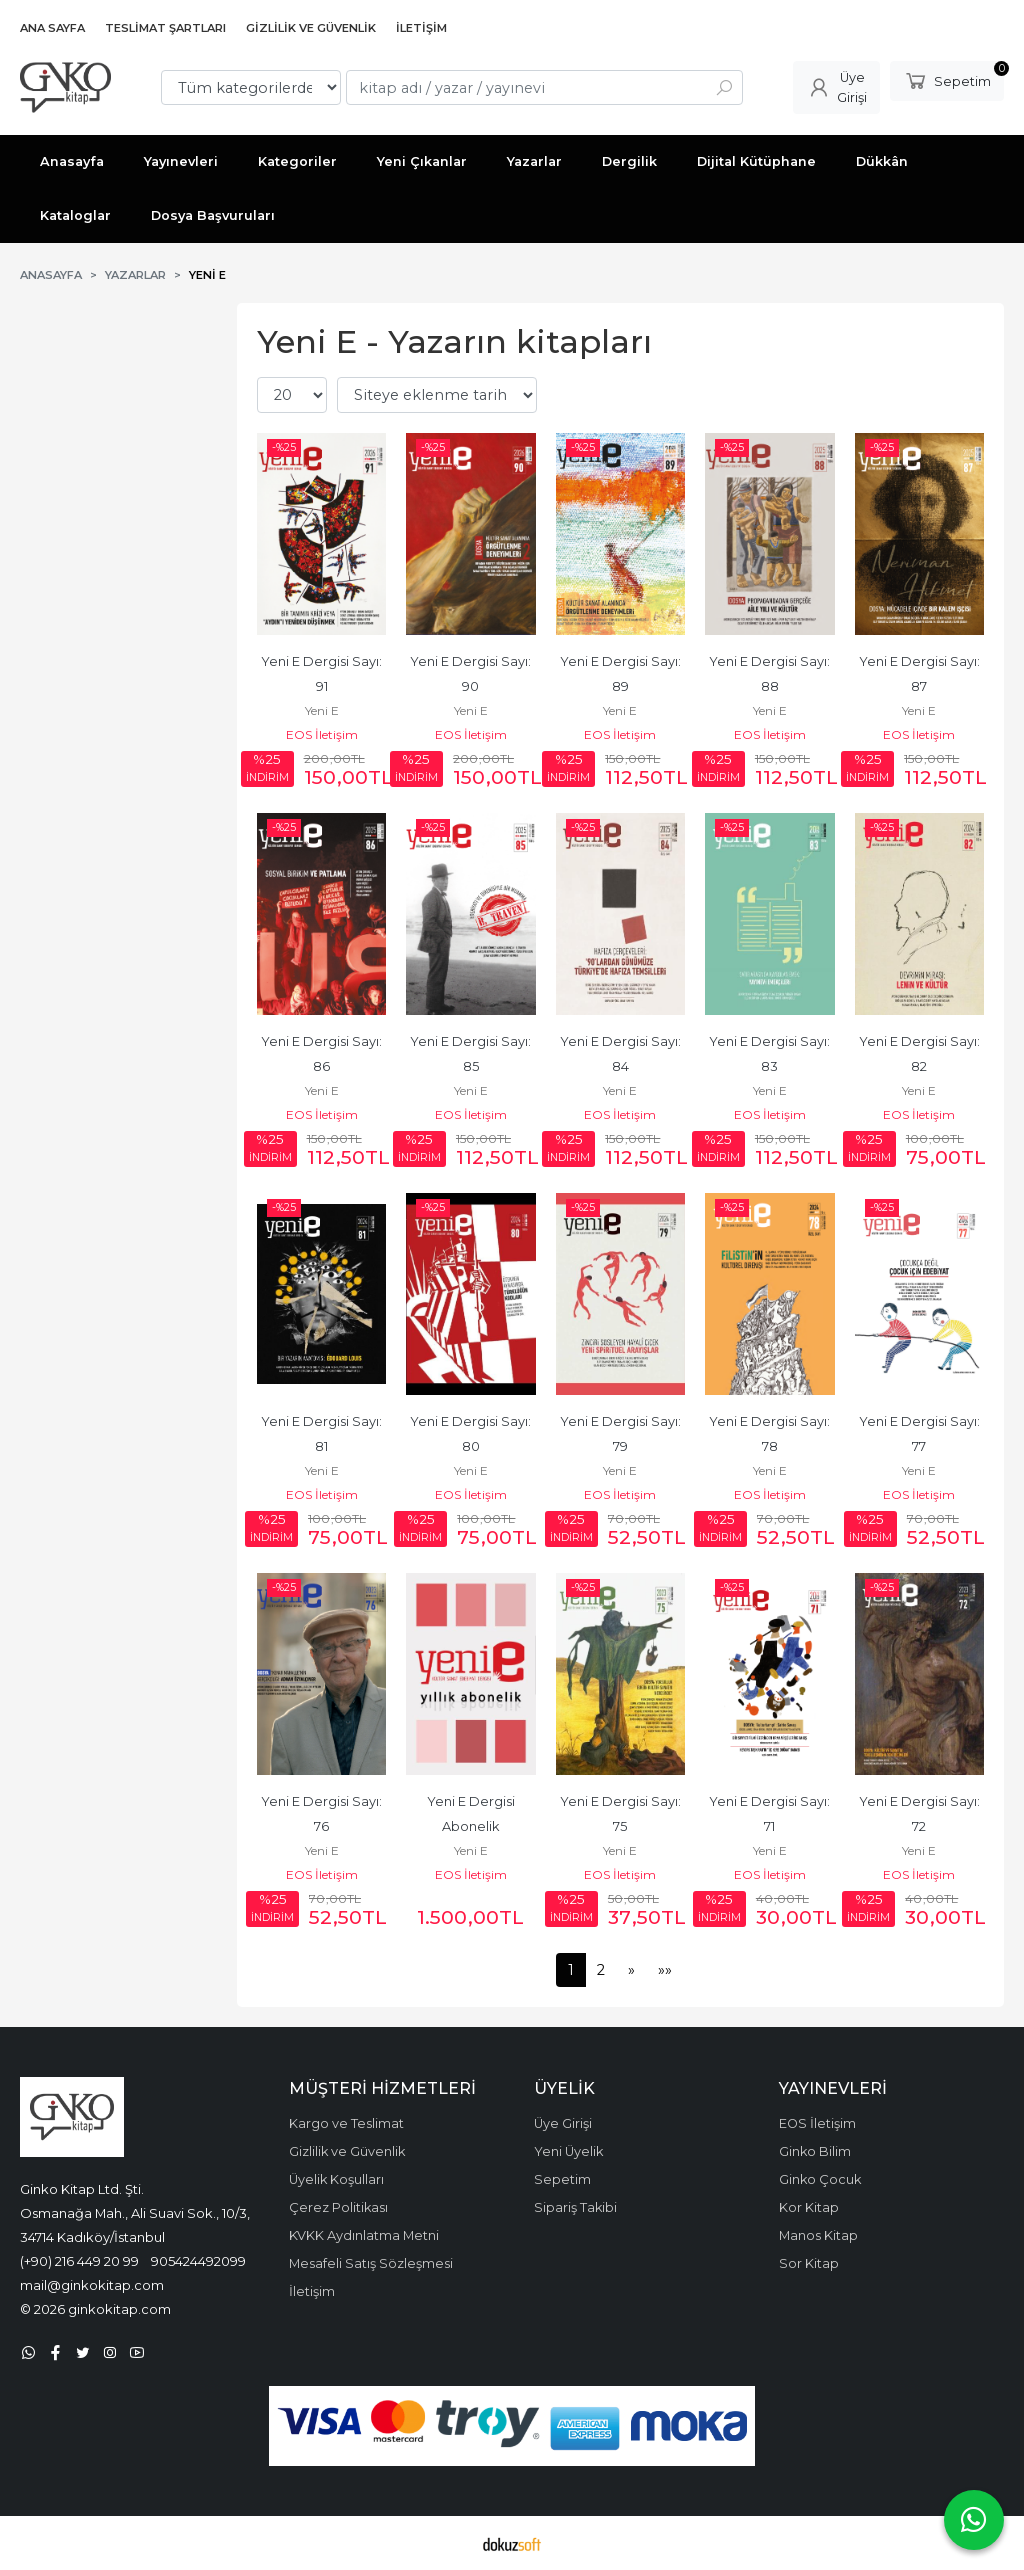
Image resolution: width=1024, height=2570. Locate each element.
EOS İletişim (322, 734)
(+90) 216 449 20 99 (79, 2261)
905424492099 (198, 2261)
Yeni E (322, 710)
